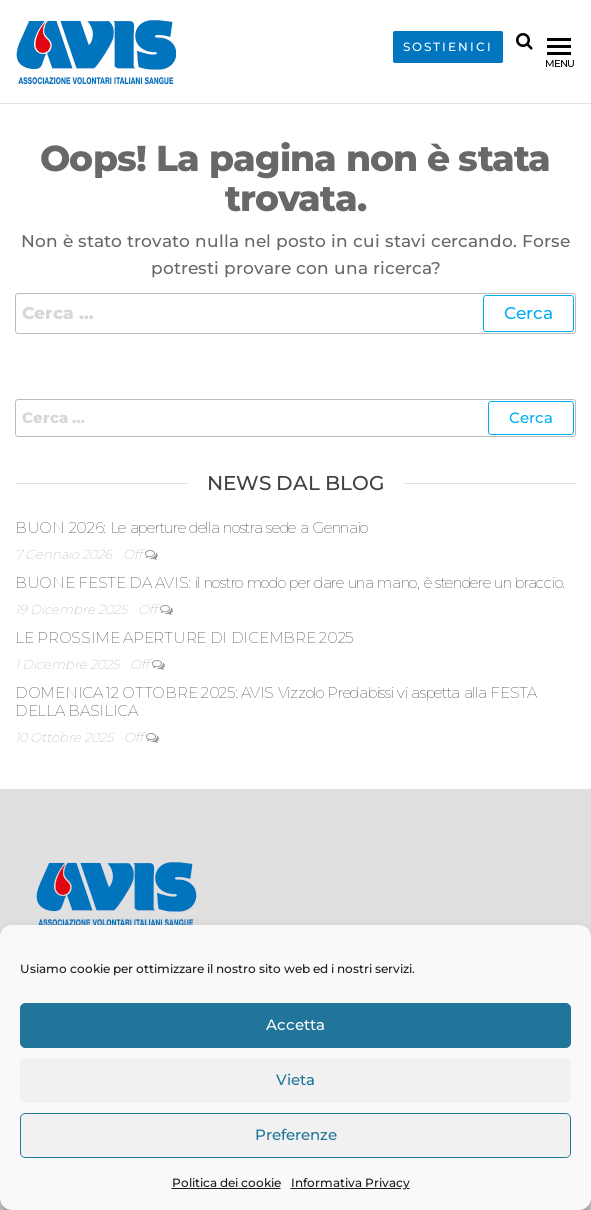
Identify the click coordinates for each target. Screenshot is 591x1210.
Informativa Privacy (350, 1182)
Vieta (295, 1079)
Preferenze (296, 1134)
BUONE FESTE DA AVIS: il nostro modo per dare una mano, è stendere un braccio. (290, 582)
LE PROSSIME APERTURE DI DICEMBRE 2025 (184, 637)
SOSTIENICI (448, 47)
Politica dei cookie (226, 1182)
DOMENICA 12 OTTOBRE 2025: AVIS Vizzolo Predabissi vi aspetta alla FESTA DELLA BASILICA (276, 701)
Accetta (295, 1024)
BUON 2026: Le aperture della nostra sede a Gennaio (191, 527)
